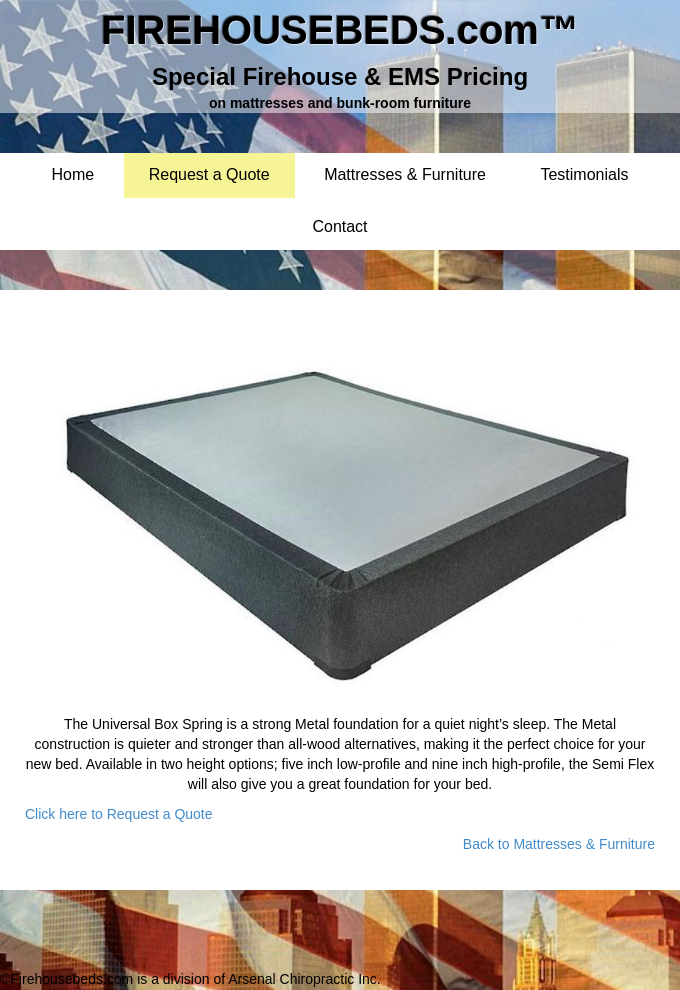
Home (73, 175)
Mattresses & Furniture (405, 175)
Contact (339, 227)
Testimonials (584, 175)
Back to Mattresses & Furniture (559, 844)
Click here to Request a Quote (119, 814)
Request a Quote (209, 175)
